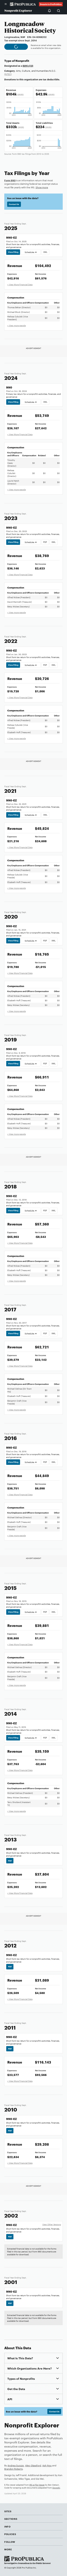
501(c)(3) (28, 65)
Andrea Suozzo (16, 2465)
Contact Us (14, 204)
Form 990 (10, 180)
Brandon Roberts (13, 2468)
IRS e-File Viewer (37, 2484)
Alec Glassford (33, 2465)
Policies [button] (10, 2534)
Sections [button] (10, 2518)
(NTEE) (8, 74)
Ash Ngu (47, 2465)
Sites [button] (7, 2511)
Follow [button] (9, 2541)
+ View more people (16, 325)
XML (45, 251)
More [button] (8, 2549)
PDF (45, 541)
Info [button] (7, 2526)
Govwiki (56, 2487)
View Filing (13, 252)
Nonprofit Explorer (18, 10)
